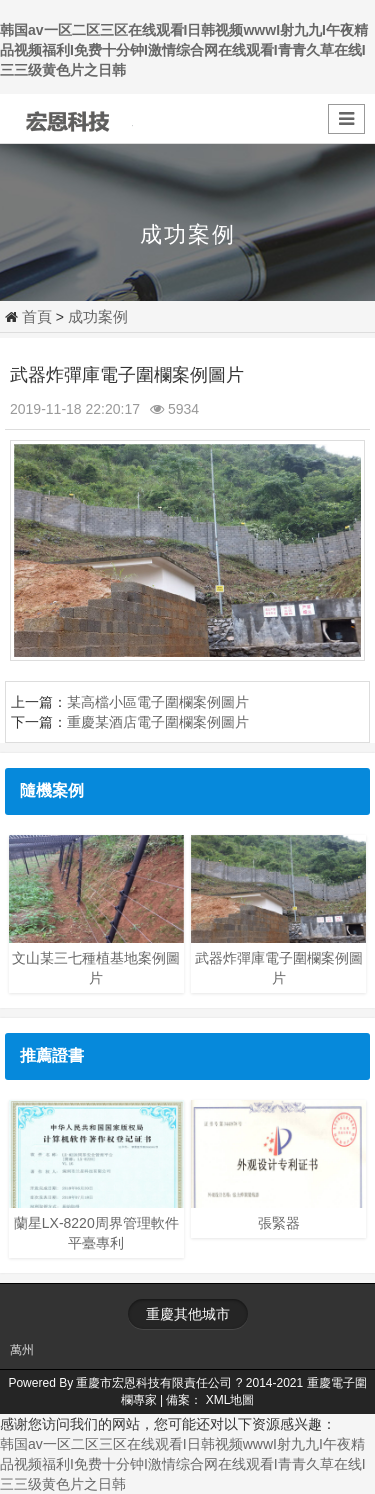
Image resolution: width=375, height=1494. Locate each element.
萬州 (22, 1350)
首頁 (37, 316)
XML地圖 (230, 1400)
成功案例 (98, 316)
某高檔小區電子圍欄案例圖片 (158, 702)
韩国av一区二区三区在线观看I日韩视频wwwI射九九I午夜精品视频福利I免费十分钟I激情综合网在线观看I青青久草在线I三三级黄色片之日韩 (184, 50)
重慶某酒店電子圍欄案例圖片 (158, 722)
